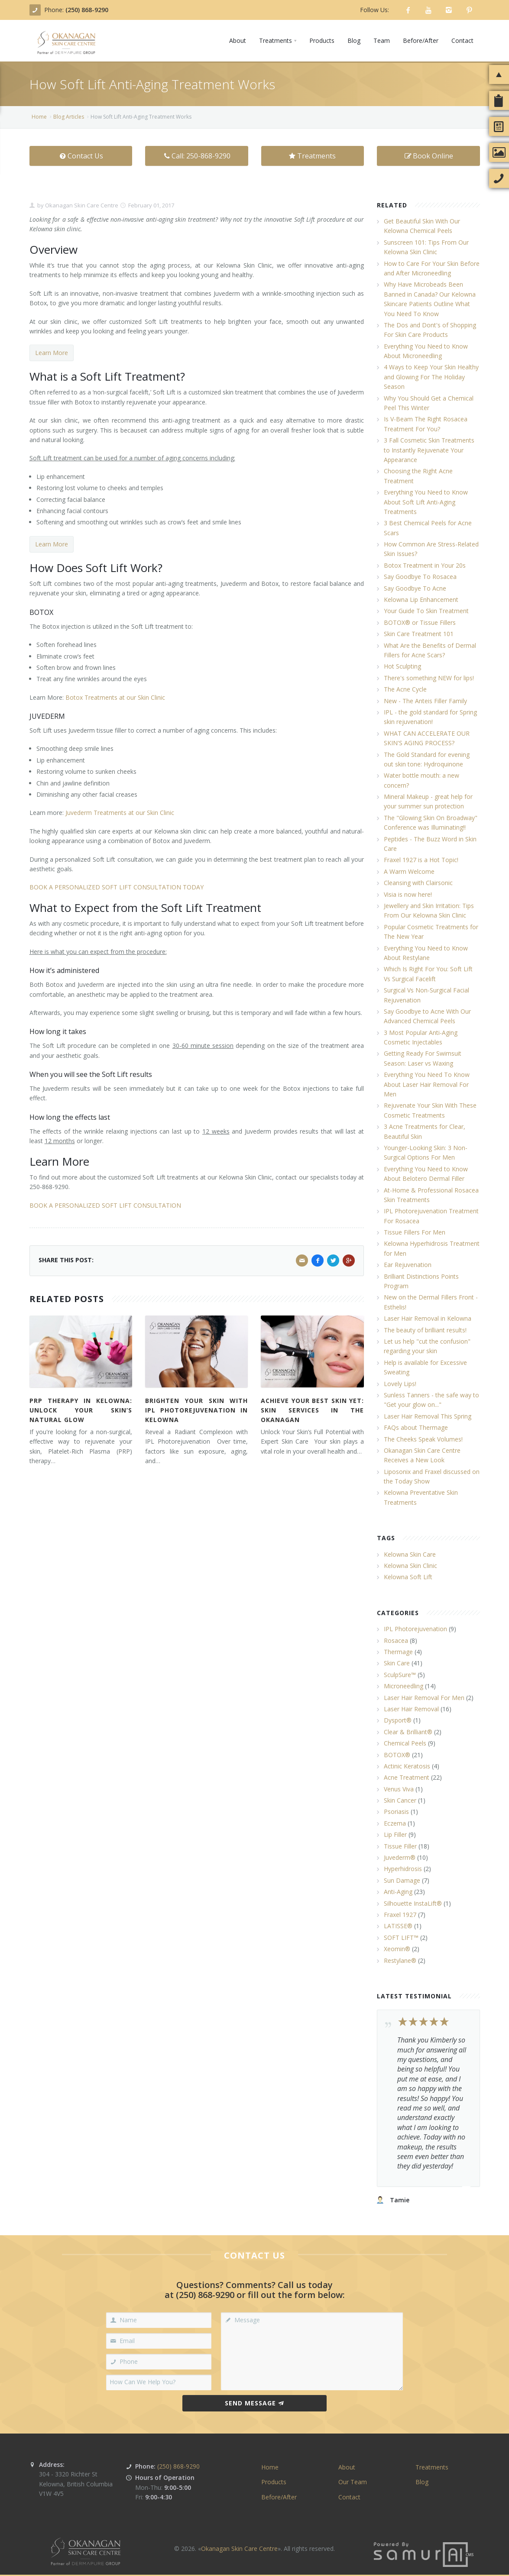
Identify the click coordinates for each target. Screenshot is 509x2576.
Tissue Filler (400, 1846)
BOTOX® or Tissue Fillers (420, 622)
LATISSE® (398, 1926)
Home (39, 116)
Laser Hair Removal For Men (424, 1698)
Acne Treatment (406, 1777)
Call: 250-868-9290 (196, 156)
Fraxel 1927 (400, 1914)
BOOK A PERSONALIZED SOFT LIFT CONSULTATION (105, 1205)
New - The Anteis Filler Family (425, 701)
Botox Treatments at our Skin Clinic (115, 697)
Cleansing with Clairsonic (418, 883)
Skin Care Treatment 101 (419, 634)
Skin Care (397, 1663)
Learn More (51, 353)
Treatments (312, 156)
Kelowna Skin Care (410, 1554)
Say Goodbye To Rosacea (420, 576)
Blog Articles (68, 116)
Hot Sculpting (402, 666)
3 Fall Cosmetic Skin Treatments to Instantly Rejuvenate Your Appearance (429, 450)
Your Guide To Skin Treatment (426, 611)
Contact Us (80, 156)
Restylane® (400, 1960)
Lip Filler (395, 1834)
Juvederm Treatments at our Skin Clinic (119, 812)
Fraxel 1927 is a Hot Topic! (421, 860)
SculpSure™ (400, 1675)
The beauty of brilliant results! (425, 1330)
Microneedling (403, 1686)
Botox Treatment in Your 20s (425, 565)
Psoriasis (396, 1811)
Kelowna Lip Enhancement (421, 599)
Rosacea (396, 1640)
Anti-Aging (398, 1892)
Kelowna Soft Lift (408, 1577)
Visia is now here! (408, 894)
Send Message (254, 2403)
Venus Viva (399, 1789)
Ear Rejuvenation (407, 1265)
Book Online (428, 156)
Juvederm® (399, 1857)
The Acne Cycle (405, 689)
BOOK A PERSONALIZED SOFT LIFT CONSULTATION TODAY (116, 887)
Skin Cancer (400, 1800)
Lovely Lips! (400, 1384)
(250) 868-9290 (86, 10)
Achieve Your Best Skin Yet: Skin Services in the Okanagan (312, 1410)
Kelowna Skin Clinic (410, 1565)
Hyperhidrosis (403, 1869)
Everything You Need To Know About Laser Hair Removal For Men (427, 1084)
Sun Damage (402, 1880)
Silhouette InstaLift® (413, 1903)
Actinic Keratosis (407, 1766)
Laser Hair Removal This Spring (427, 1416)
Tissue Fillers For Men (414, 1232)
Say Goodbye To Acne (415, 588)
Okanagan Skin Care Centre (81, 205)
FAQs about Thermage (416, 1427)
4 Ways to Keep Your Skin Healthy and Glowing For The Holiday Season (431, 377)
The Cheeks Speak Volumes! (423, 1439)
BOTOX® (397, 1755)
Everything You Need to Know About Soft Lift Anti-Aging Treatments (426, 502)
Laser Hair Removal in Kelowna (427, 1318)
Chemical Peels (405, 1743)
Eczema (395, 1823)
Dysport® (398, 1720)
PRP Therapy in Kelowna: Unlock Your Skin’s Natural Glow (80, 1410)
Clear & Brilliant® (408, 1732)
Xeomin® (397, 1949)
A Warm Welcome (409, 871)
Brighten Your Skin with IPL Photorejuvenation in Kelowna (196, 1410)
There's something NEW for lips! (429, 678)
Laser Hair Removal (411, 1709)
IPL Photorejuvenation (415, 1629)
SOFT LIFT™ (401, 1937)
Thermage (398, 1652)
